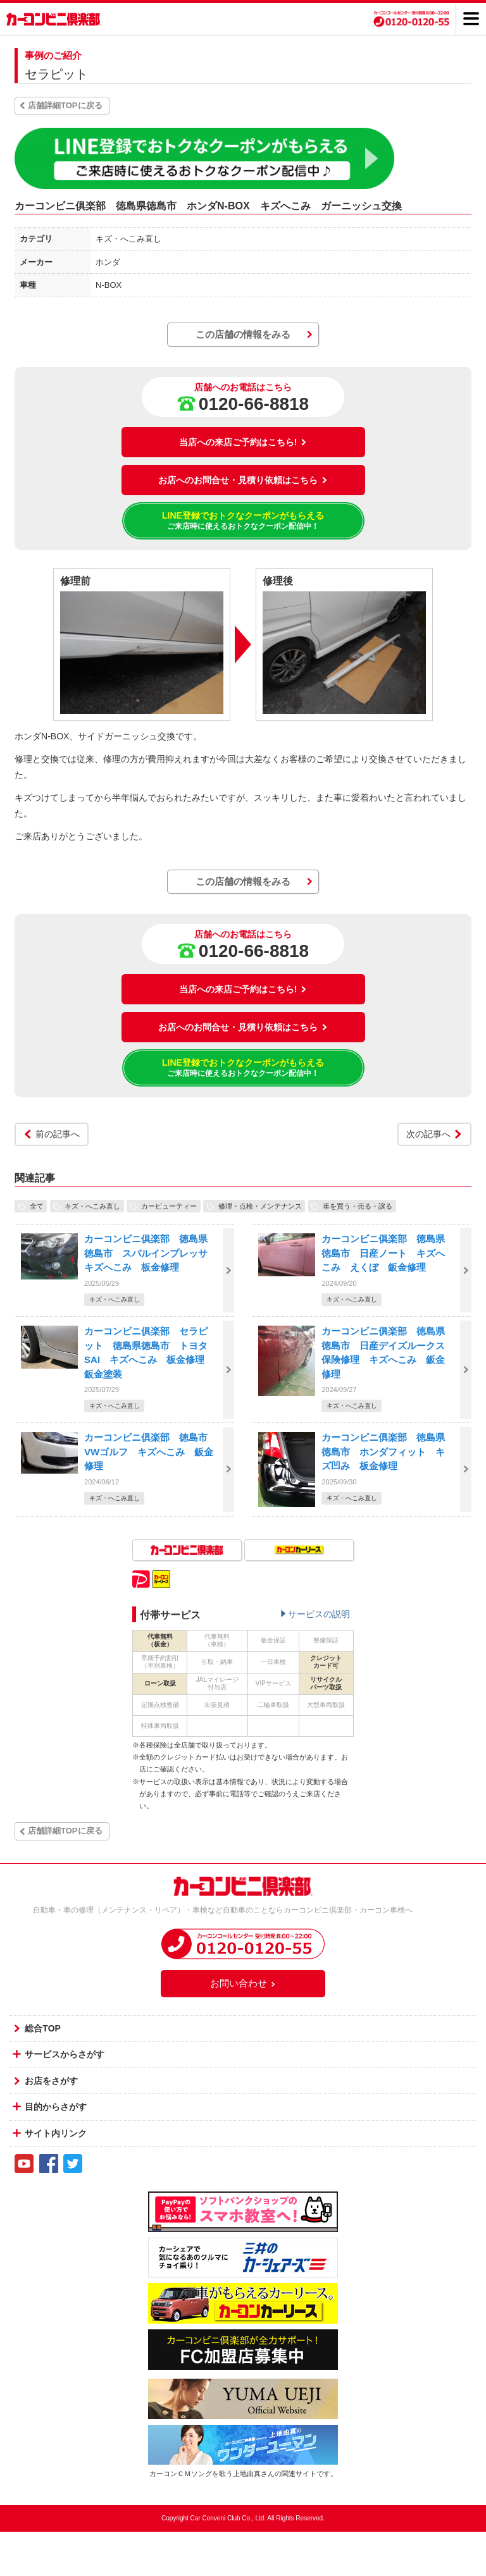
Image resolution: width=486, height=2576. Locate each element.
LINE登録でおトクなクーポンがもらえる (243, 520)
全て (37, 1206)
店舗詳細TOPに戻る (65, 105)
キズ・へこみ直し (92, 1206)
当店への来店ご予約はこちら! (243, 442)
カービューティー (169, 1206)
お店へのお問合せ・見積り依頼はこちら (243, 480)
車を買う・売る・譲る (357, 1206)
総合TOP (43, 2028)
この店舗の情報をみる (243, 334)
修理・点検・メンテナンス (260, 1206)
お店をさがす (51, 2081)
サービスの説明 (319, 1614)
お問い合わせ (243, 1983)
